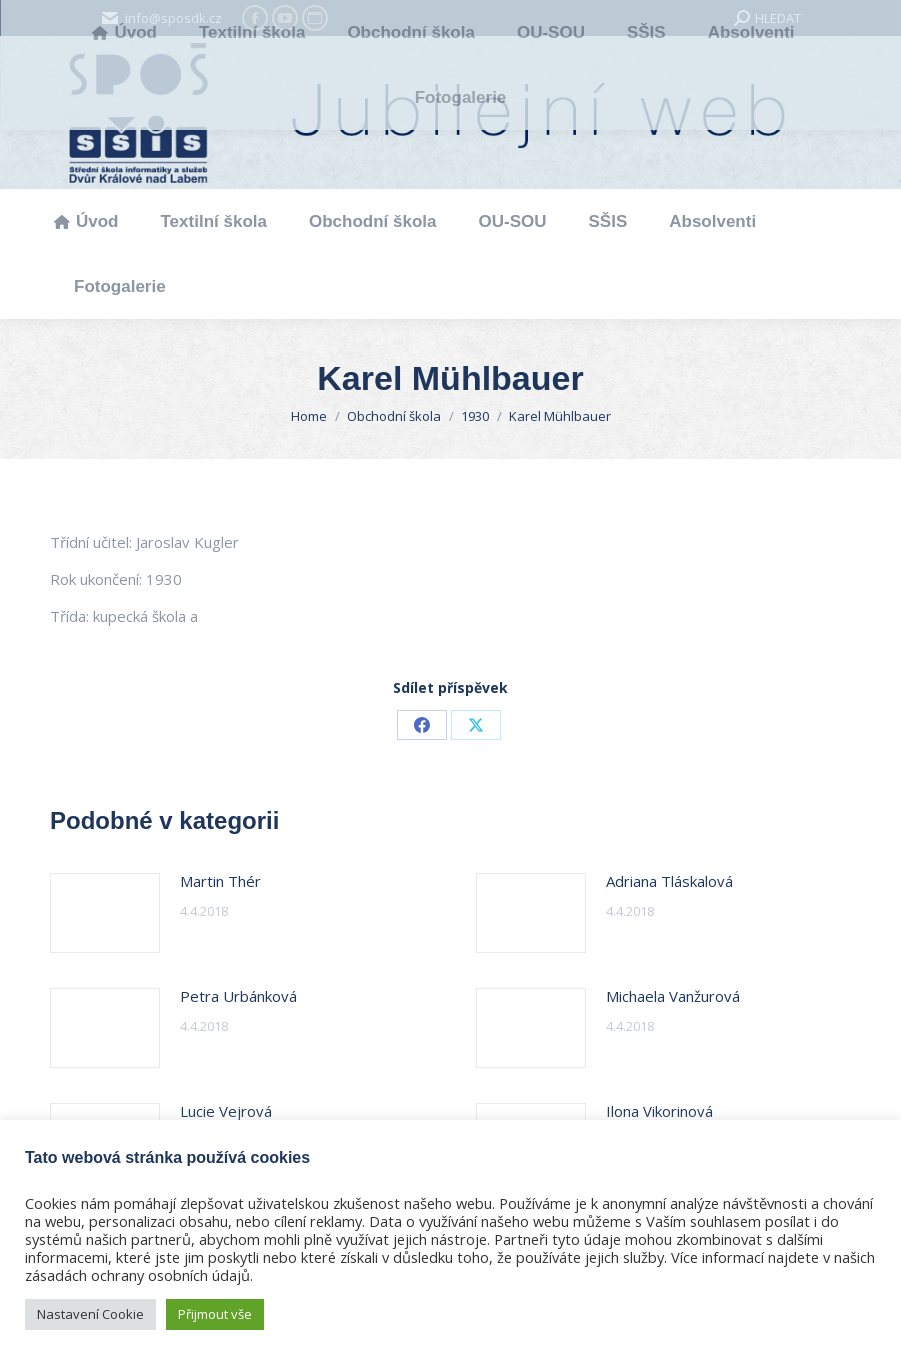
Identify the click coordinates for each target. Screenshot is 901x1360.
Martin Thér (220, 881)
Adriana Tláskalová (669, 881)
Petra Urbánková (238, 996)
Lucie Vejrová (226, 1111)
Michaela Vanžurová (673, 996)
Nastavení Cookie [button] (90, 1314)
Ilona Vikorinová (659, 1111)
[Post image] (105, 913)
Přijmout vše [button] (215, 1314)
